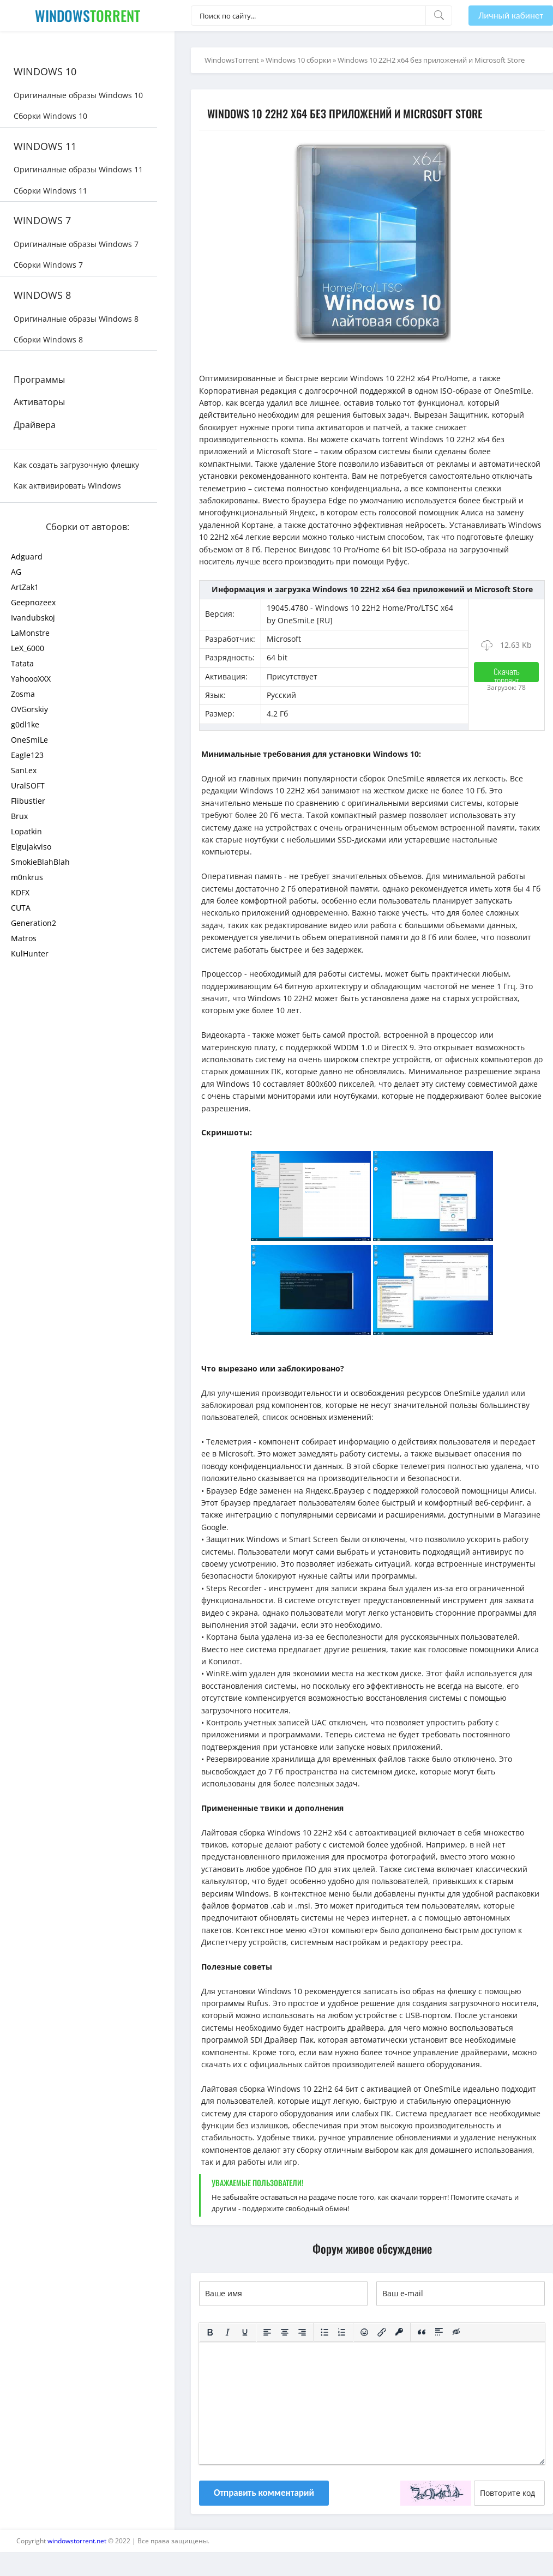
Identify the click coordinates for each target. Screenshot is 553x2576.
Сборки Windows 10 (50, 116)
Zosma (23, 694)
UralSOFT (28, 785)
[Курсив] (227, 2333)
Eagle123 (27, 755)
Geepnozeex (33, 602)
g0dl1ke (25, 724)
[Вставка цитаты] (421, 2333)
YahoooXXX (31, 678)
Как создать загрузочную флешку (76, 465)
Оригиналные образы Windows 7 (76, 244)
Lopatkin (26, 831)
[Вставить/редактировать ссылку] (381, 2333)
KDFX (20, 892)
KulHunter (30, 953)
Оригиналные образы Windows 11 (78, 169)
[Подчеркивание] (245, 2333)
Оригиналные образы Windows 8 (76, 319)
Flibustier (28, 801)
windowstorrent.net (76, 2540)
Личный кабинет (510, 15)
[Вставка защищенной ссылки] (399, 2333)
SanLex (24, 770)
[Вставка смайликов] (364, 2333)
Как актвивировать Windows (67, 485)
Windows (87, 15)
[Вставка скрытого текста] (456, 2333)
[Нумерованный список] (342, 2333)
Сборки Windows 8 (48, 339)
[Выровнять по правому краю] (302, 2333)
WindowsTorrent (232, 60)
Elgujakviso (31, 846)
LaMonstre (30, 633)
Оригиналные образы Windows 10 (78, 95)
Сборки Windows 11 (50, 190)
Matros (24, 938)
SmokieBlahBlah (40, 862)
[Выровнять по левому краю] (267, 2333)
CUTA (21, 907)
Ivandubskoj (33, 617)
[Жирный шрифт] (210, 2333)
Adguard (27, 556)
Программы (39, 380)
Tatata (22, 663)
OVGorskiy (29, 709)
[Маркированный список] (324, 2333)
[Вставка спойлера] (439, 2333)
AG (16, 572)
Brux (19, 816)
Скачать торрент (507, 674)
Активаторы (39, 402)
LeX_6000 (27, 648)
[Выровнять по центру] (284, 2333)
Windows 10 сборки (298, 60)
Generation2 (33, 923)
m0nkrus (27, 877)
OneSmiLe (29, 740)
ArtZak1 (25, 587)
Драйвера (35, 425)
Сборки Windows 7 (48, 265)
